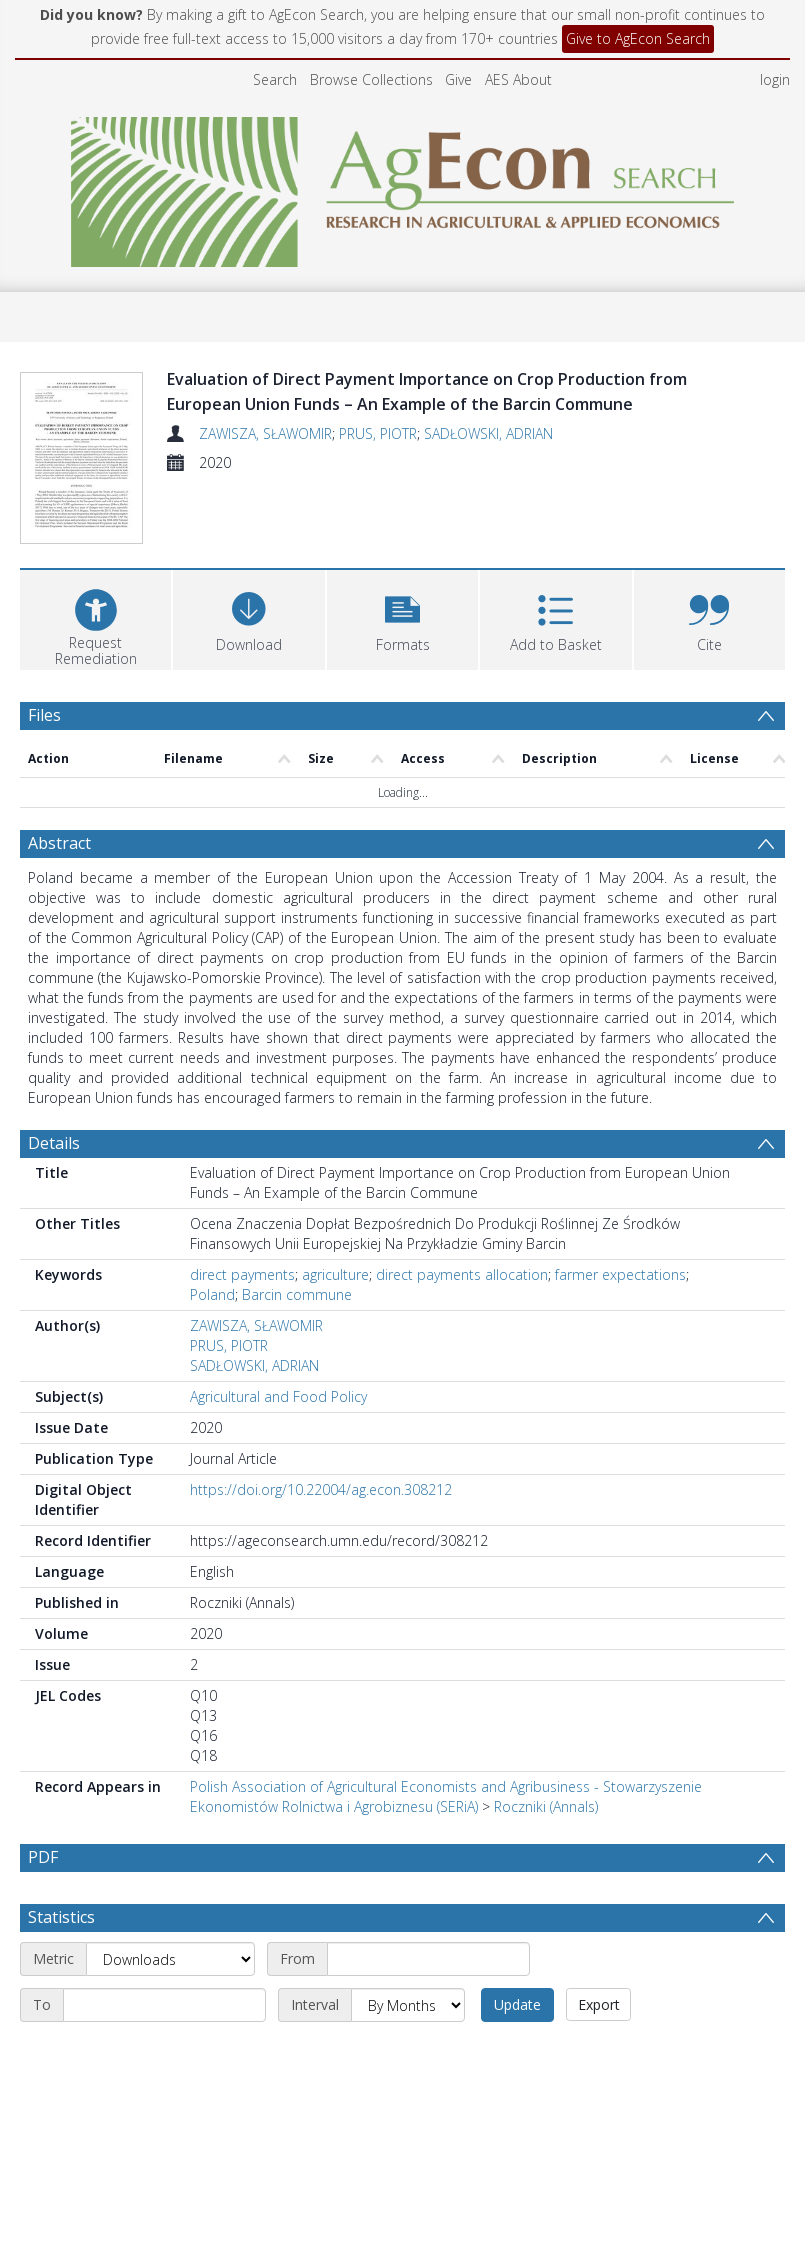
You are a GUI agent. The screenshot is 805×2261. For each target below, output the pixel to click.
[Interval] (408, 2053)
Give (458, 79)
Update (517, 2052)
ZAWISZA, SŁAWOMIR (265, 433)
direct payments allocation (462, 1274)
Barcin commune (297, 1294)
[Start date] (428, 2007)
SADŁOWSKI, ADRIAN (488, 433)
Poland (212, 1294)
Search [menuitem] (275, 79)
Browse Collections (371, 79)
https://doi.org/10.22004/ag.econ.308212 (321, 1489)
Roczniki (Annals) (546, 1806)
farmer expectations (620, 1274)
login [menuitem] (775, 79)
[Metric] (170, 2007)
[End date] (164, 2053)
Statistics (61, 1965)
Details (54, 1143)
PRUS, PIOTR (378, 433)
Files (44, 715)
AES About (518, 79)
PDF (43, 1857)
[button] (402, 617)
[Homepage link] (402, 186)
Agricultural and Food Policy (278, 1396)
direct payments (242, 1274)
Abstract (59, 843)
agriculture (335, 1274)
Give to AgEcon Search (638, 38)
